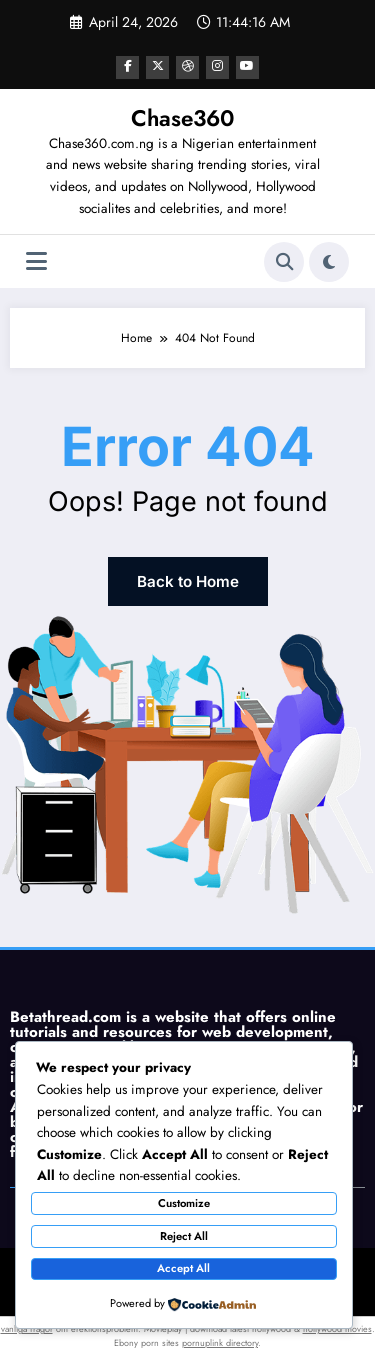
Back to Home (188, 577)
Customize (184, 1203)
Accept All (183, 1268)
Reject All (184, 1236)
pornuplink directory (220, 1336)
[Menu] (36, 259)
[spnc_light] (329, 259)
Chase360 (182, 115)
